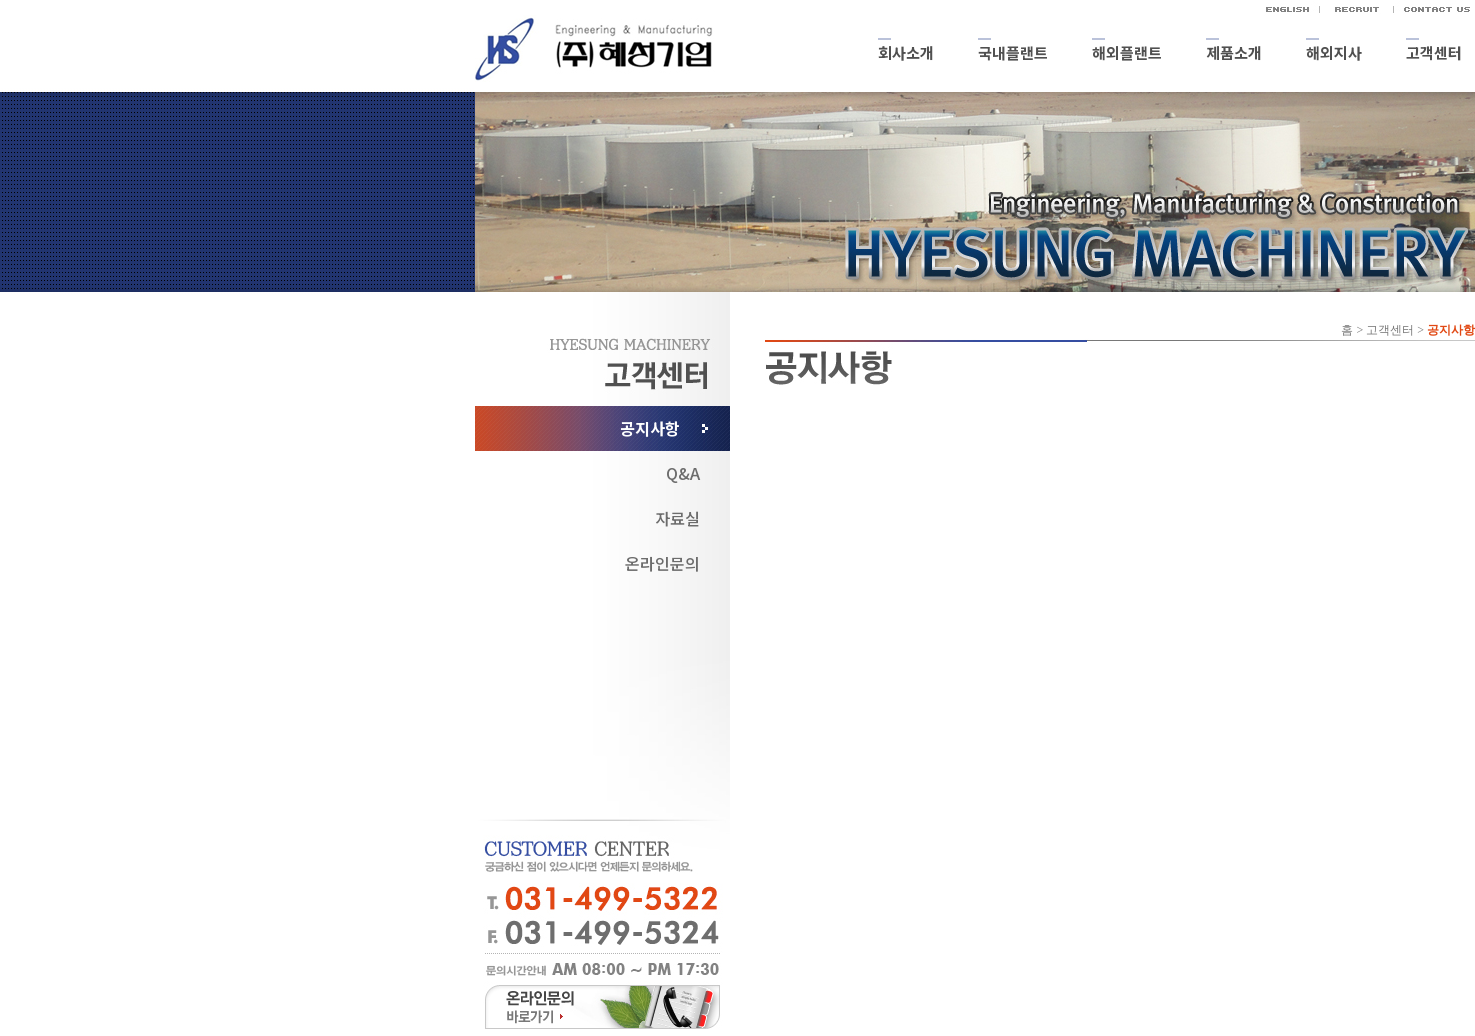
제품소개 (1234, 52)
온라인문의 (662, 563)
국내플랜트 (1013, 52)
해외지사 (1334, 52)
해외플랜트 (1127, 52)
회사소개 (906, 52)
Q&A (683, 473)
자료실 (677, 518)
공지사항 (650, 428)
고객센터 (1434, 52)
